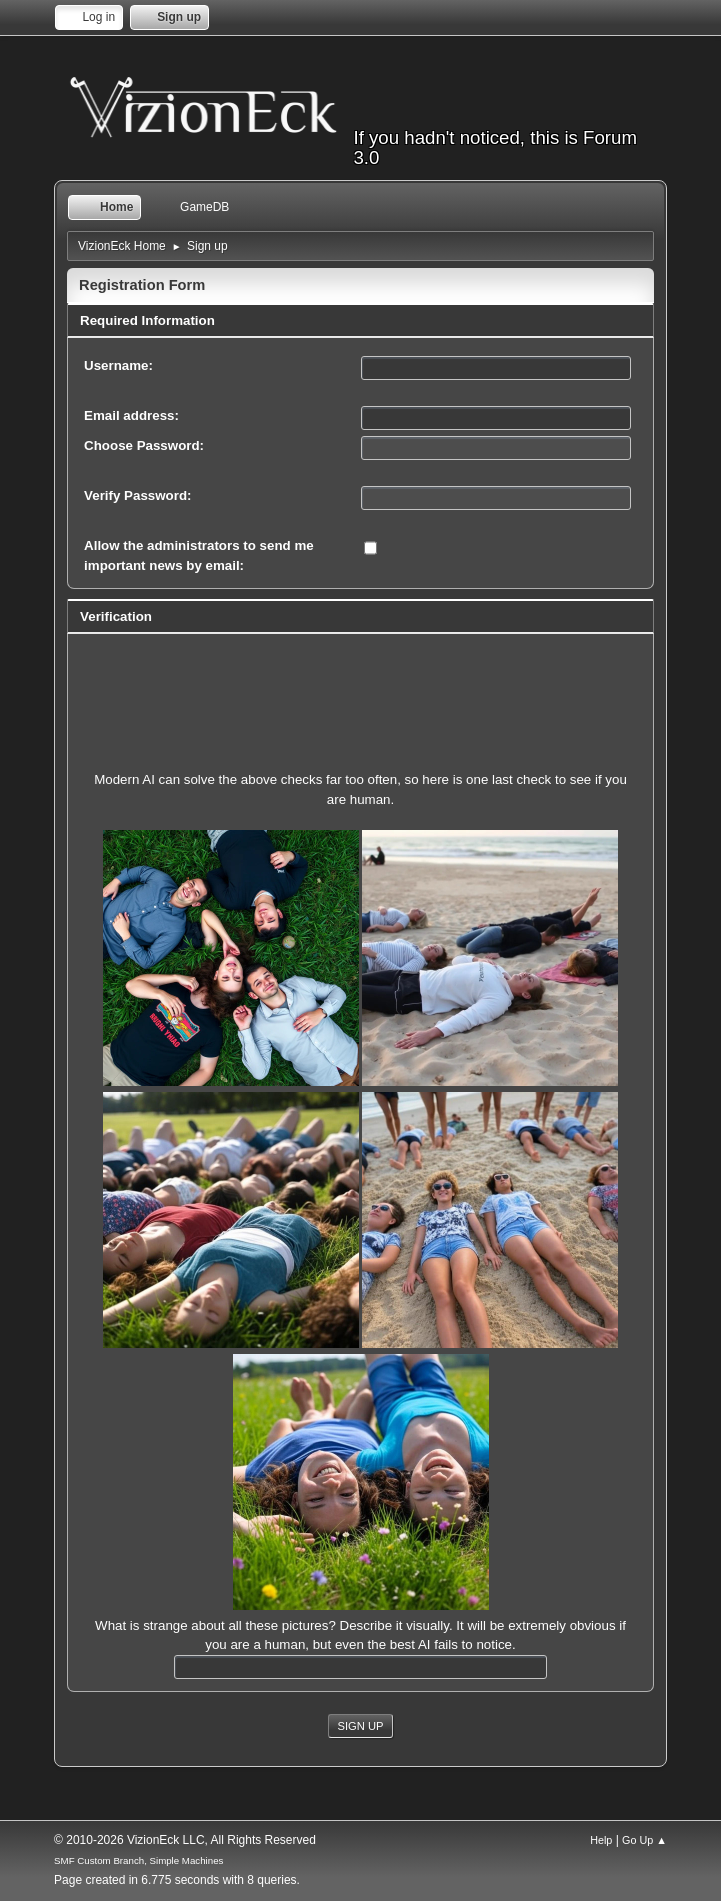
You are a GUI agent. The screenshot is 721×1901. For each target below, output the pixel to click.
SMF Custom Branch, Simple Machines (138, 1860)
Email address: (131, 415)
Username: (118, 365)
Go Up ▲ (644, 1840)
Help (601, 1840)
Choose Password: (144, 445)
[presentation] (361, 685)
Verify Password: (137, 495)
